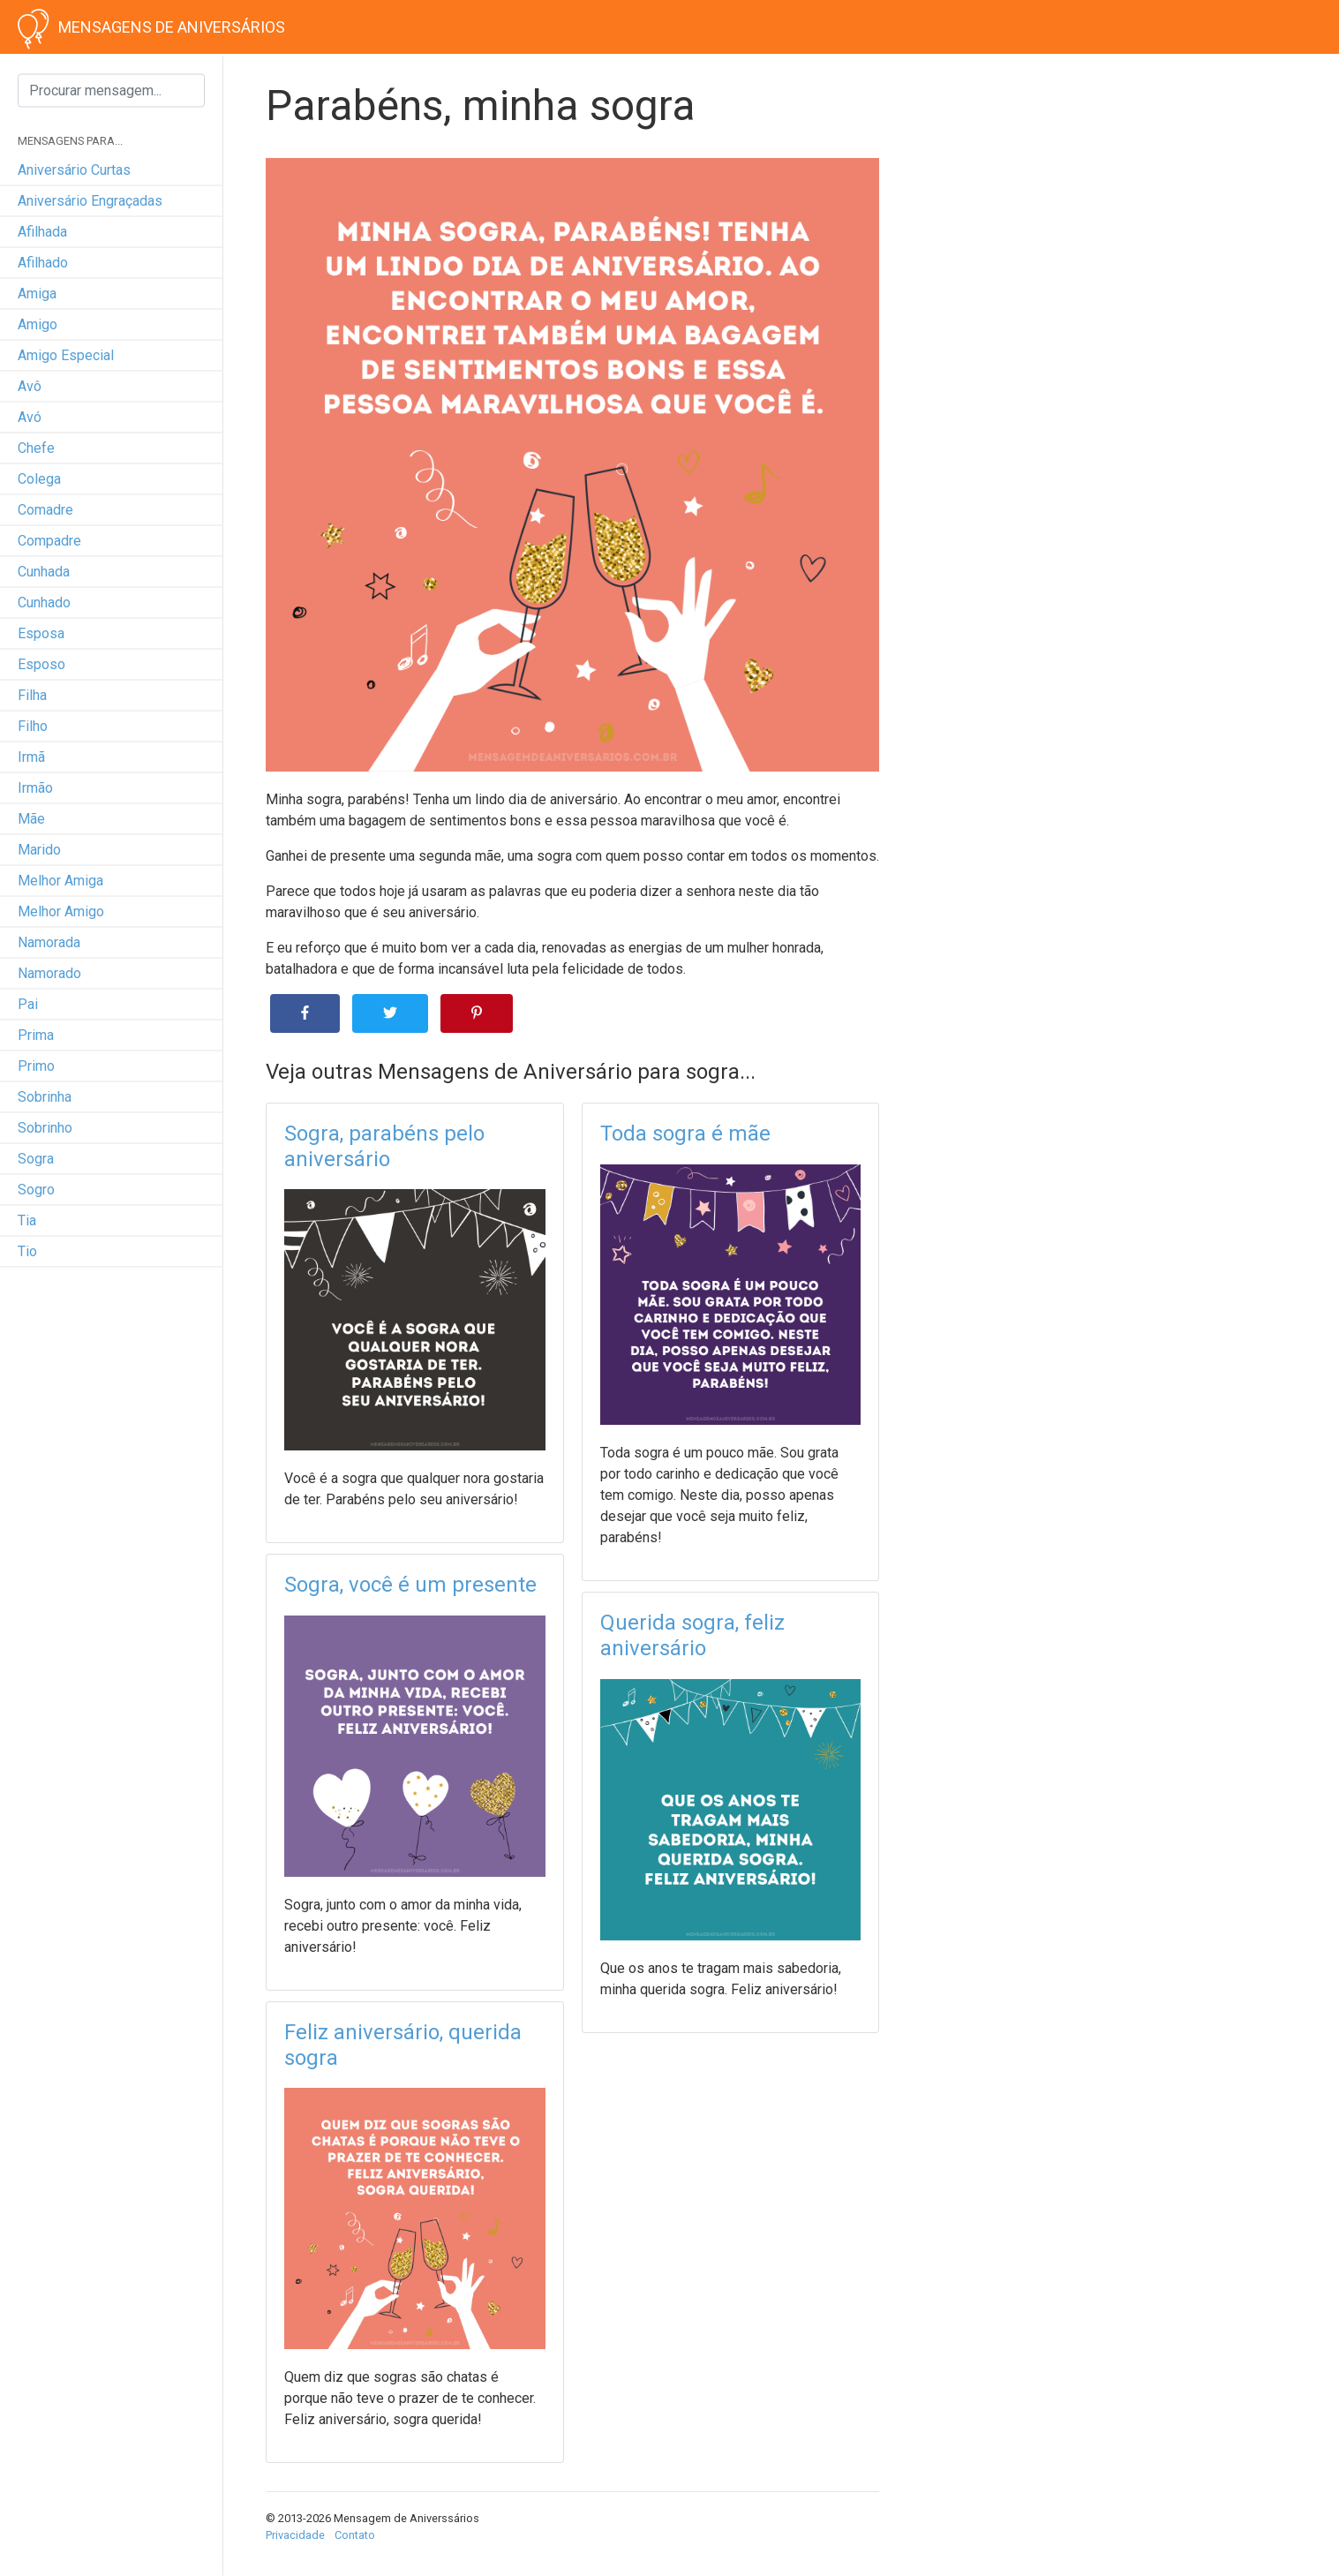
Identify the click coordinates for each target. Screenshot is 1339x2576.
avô (29, 386)
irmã (31, 757)
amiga (37, 293)
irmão (35, 788)
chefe (36, 448)
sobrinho (45, 1127)
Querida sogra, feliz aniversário (692, 1635)
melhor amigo (61, 911)
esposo (41, 664)
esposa (41, 633)
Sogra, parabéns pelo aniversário (384, 1146)
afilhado (43, 262)
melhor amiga (60, 880)
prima (36, 1035)
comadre (45, 509)
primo (36, 1066)
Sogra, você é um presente (410, 1584)
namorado (49, 973)
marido (39, 849)
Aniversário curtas (74, 170)
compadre (49, 540)
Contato (355, 2535)
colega (39, 479)
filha (32, 695)
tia (27, 1220)
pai (28, 1004)
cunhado (44, 602)
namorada (49, 942)
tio (27, 1251)
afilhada (42, 231)
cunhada (44, 571)
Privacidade (295, 2535)
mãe (31, 818)
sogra (36, 1158)
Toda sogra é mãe (685, 1133)
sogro (36, 1189)
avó (29, 417)
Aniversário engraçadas (90, 200)
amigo (37, 324)
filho (33, 726)
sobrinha (44, 1096)
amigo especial (66, 355)
